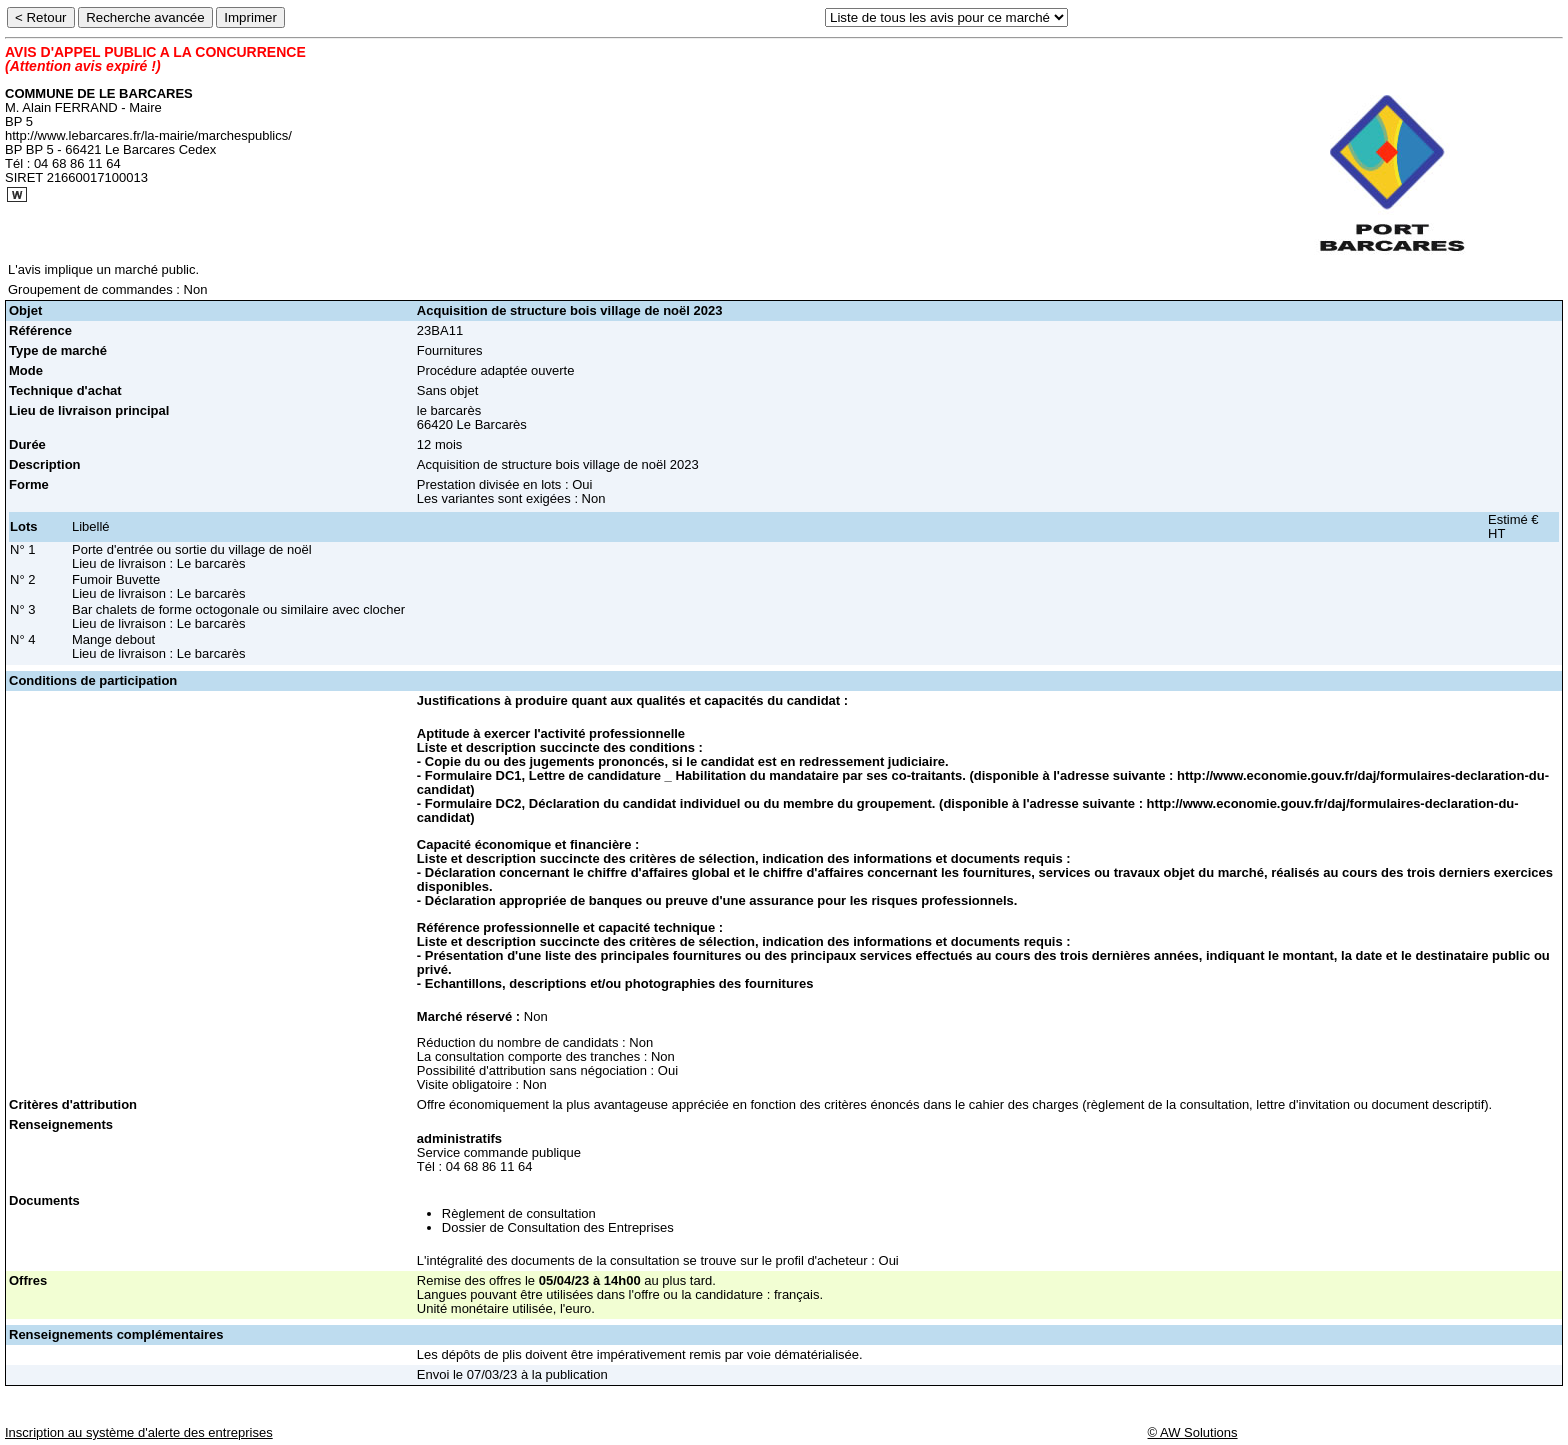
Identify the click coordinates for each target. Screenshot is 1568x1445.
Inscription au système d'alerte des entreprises (139, 1432)
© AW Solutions (1193, 1432)
